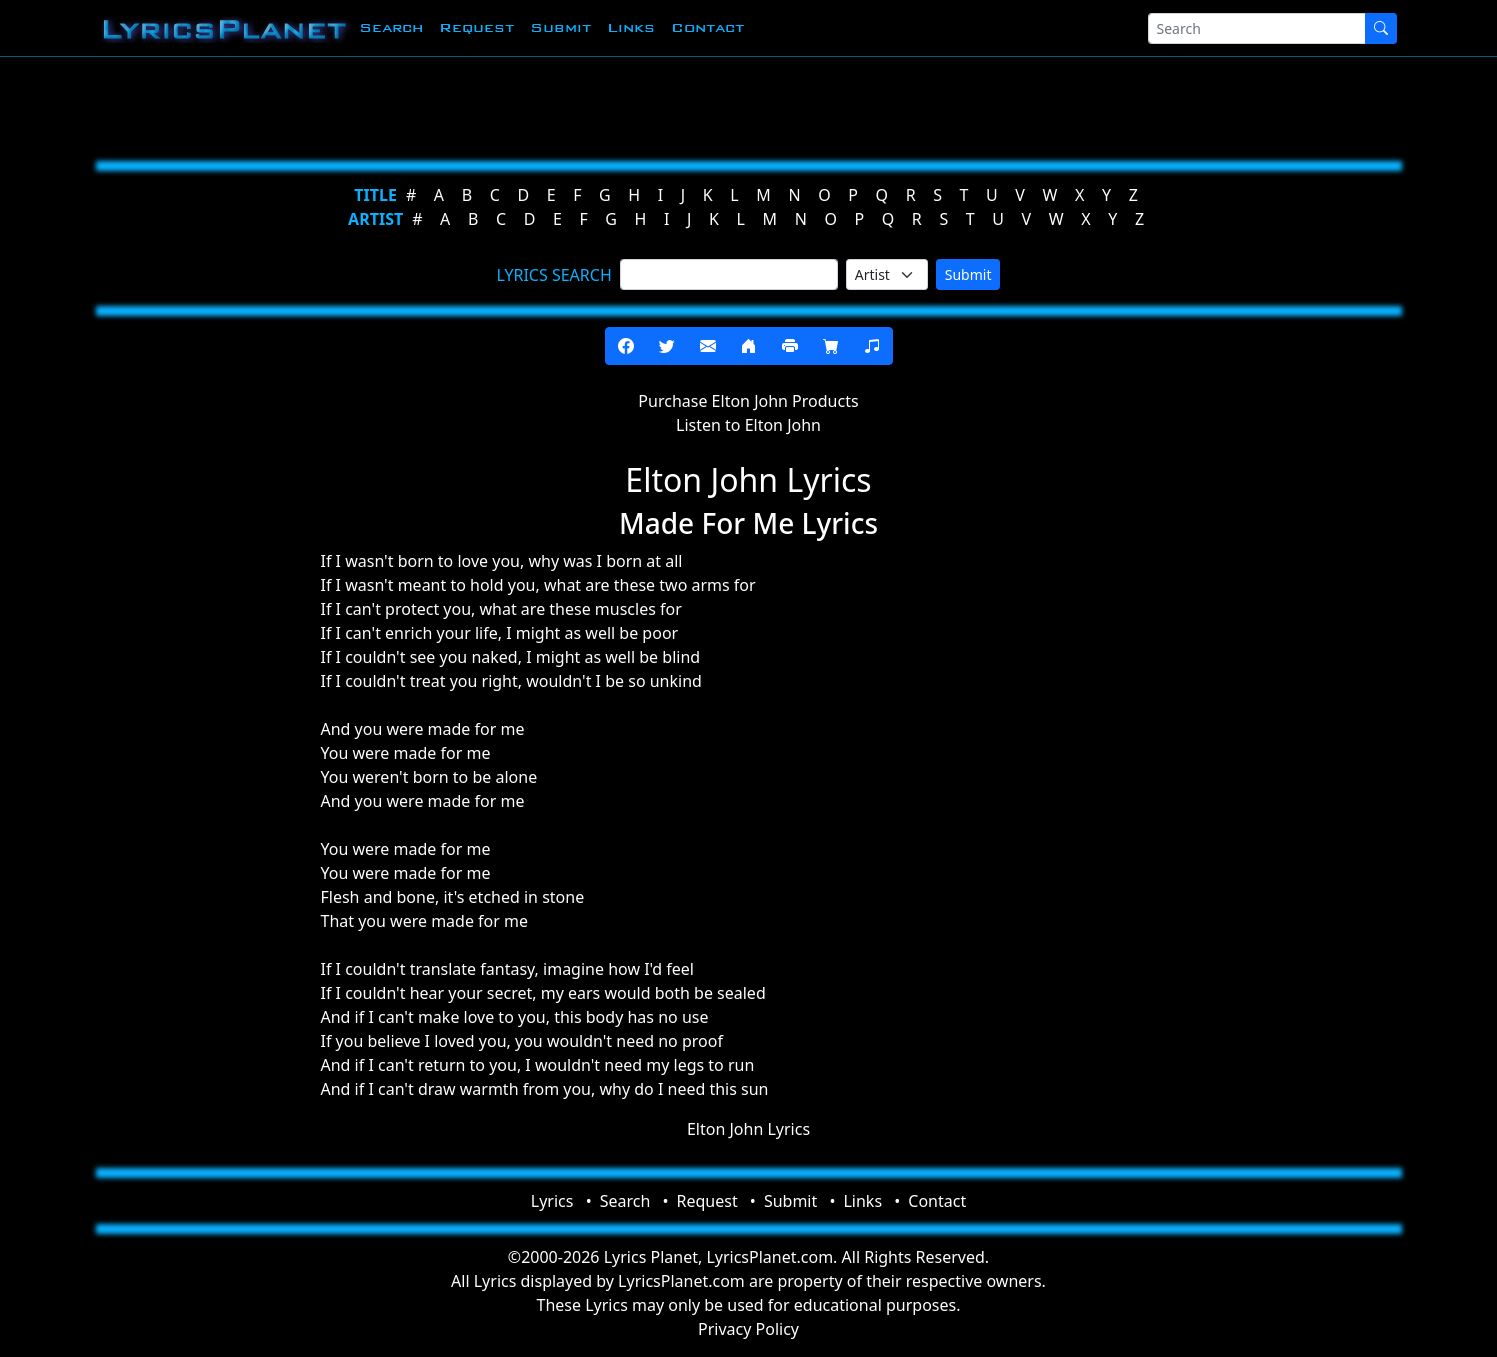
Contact (707, 27)
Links (631, 27)
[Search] (1257, 28)
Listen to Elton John (748, 425)
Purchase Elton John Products (748, 401)
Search (391, 27)
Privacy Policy (748, 1329)
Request (476, 27)
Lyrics (552, 1201)
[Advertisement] (651, 105)
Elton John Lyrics (748, 1129)
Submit (560, 27)
